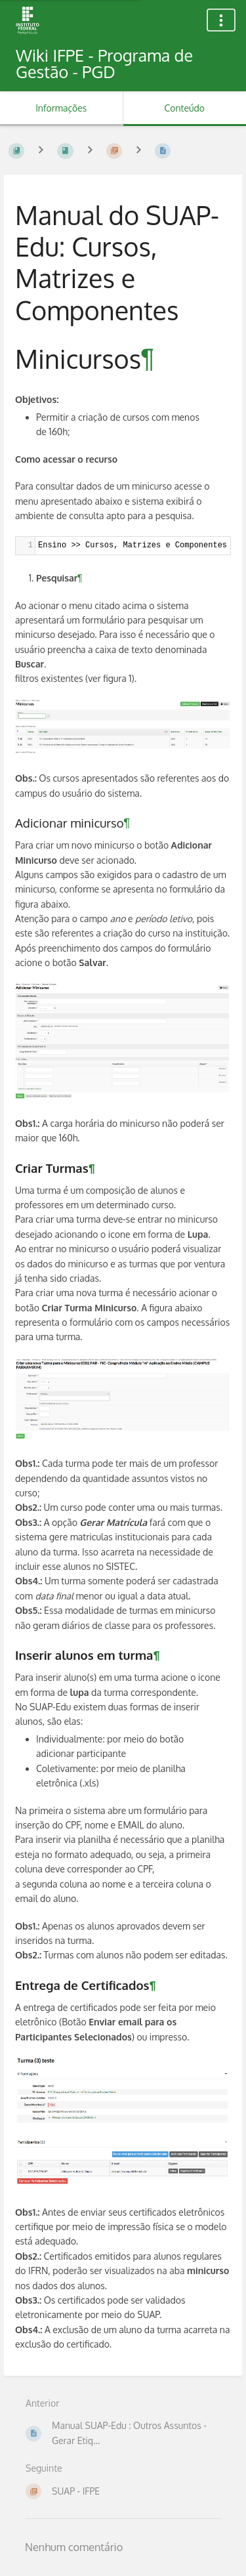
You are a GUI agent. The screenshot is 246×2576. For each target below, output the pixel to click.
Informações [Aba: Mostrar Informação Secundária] (61, 108)
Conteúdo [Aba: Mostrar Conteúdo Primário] (185, 108)
